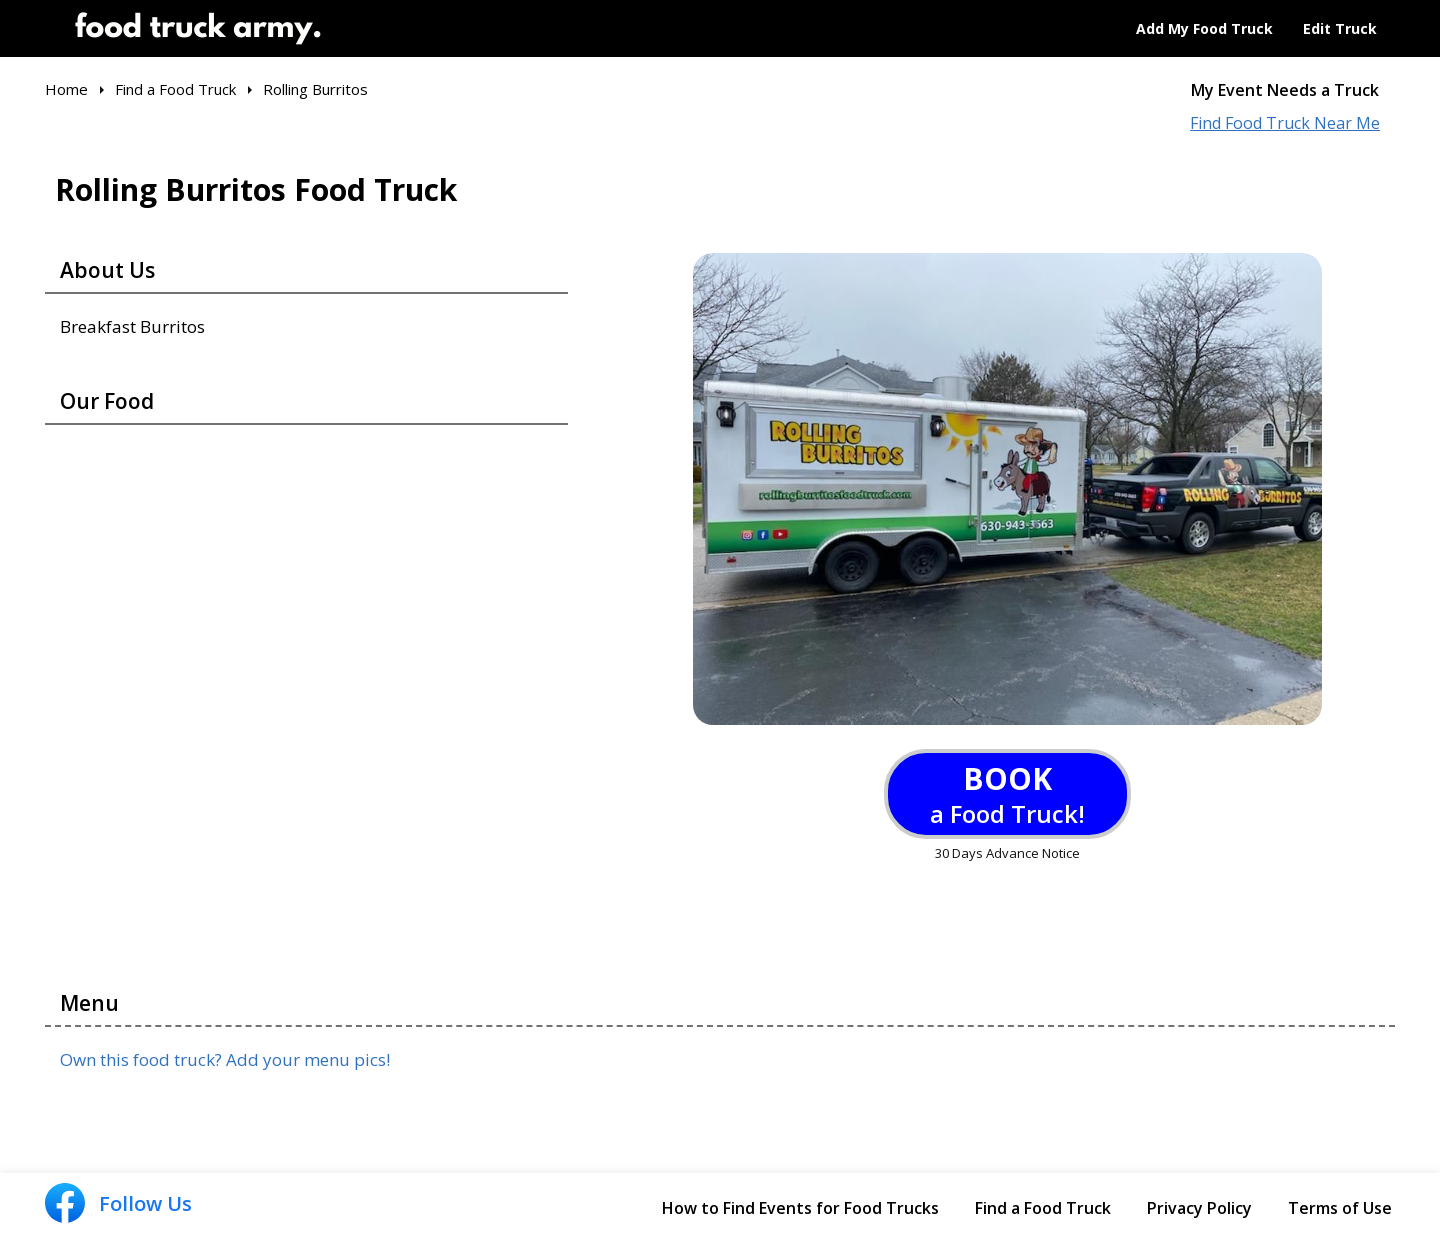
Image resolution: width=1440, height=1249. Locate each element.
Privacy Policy (1199, 1208)
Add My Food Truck (1204, 28)
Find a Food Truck (1043, 1208)
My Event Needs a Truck (1285, 90)
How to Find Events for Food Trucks (800, 1208)
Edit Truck (1340, 28)
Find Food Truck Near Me (1285, 123)
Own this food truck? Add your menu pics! (225, 1059)
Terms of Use (1340, 1208)
